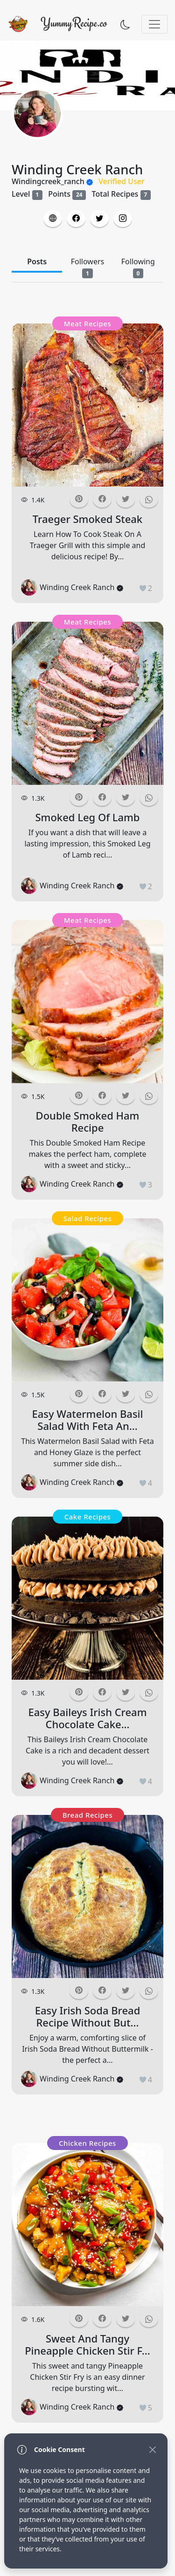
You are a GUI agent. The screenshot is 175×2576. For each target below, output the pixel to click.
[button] (52, 218)
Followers (87, 267)
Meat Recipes (87, 323)
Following (138, 267)
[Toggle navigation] (154, 24)
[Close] (152, 2449)
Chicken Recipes (87, 2143)
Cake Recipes (87, 1516)
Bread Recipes (87, 1815)
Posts (37, 261)
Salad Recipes (87, 1218)
